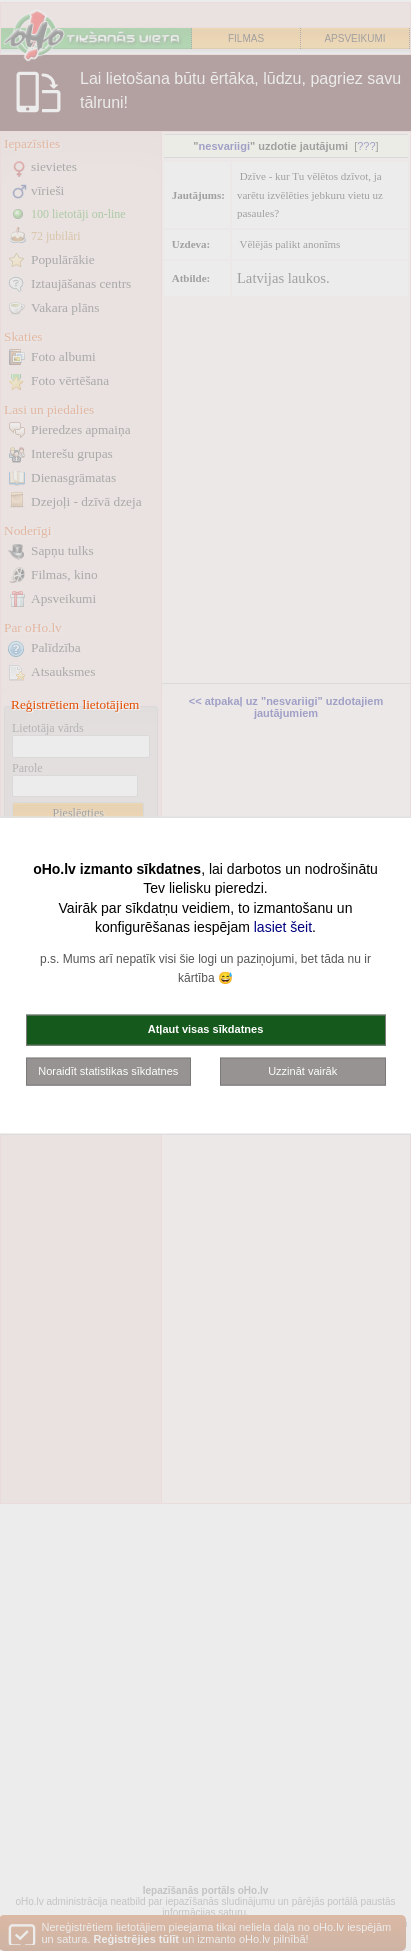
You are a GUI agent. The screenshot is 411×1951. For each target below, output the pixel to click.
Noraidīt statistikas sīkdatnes (108, 1070)
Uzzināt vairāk (302, 1070)
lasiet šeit (283, 927)
